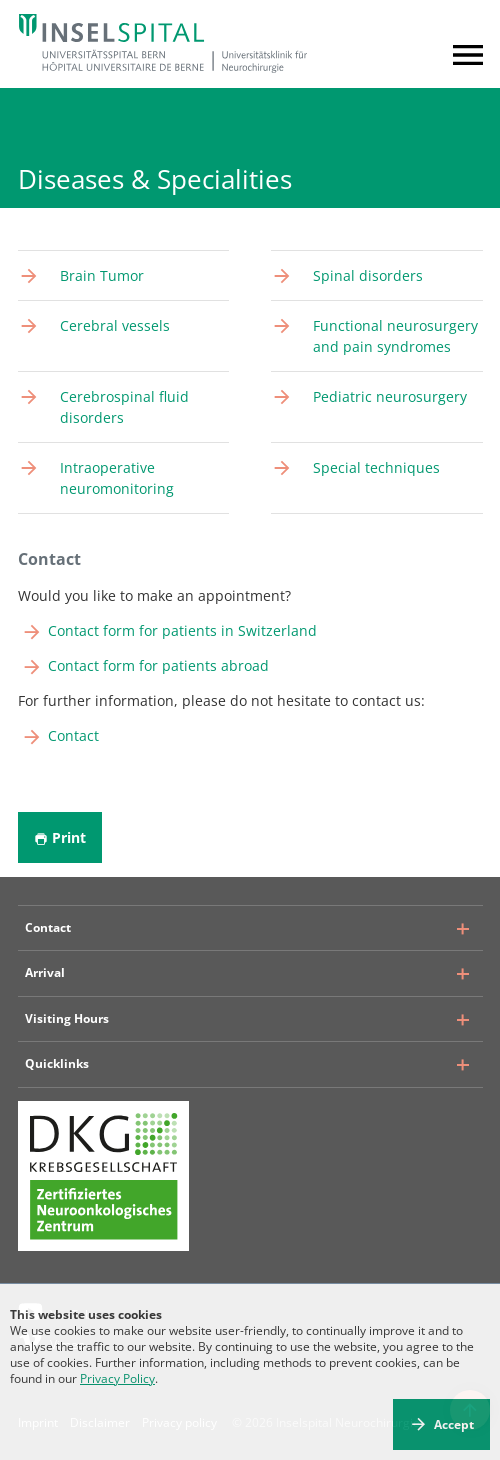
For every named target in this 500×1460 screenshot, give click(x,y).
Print (60, 837)
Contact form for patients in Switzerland (182, 630)
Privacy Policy (117, 1378)
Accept (454, 1424)
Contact (73, 735)
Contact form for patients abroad (158, 665)
